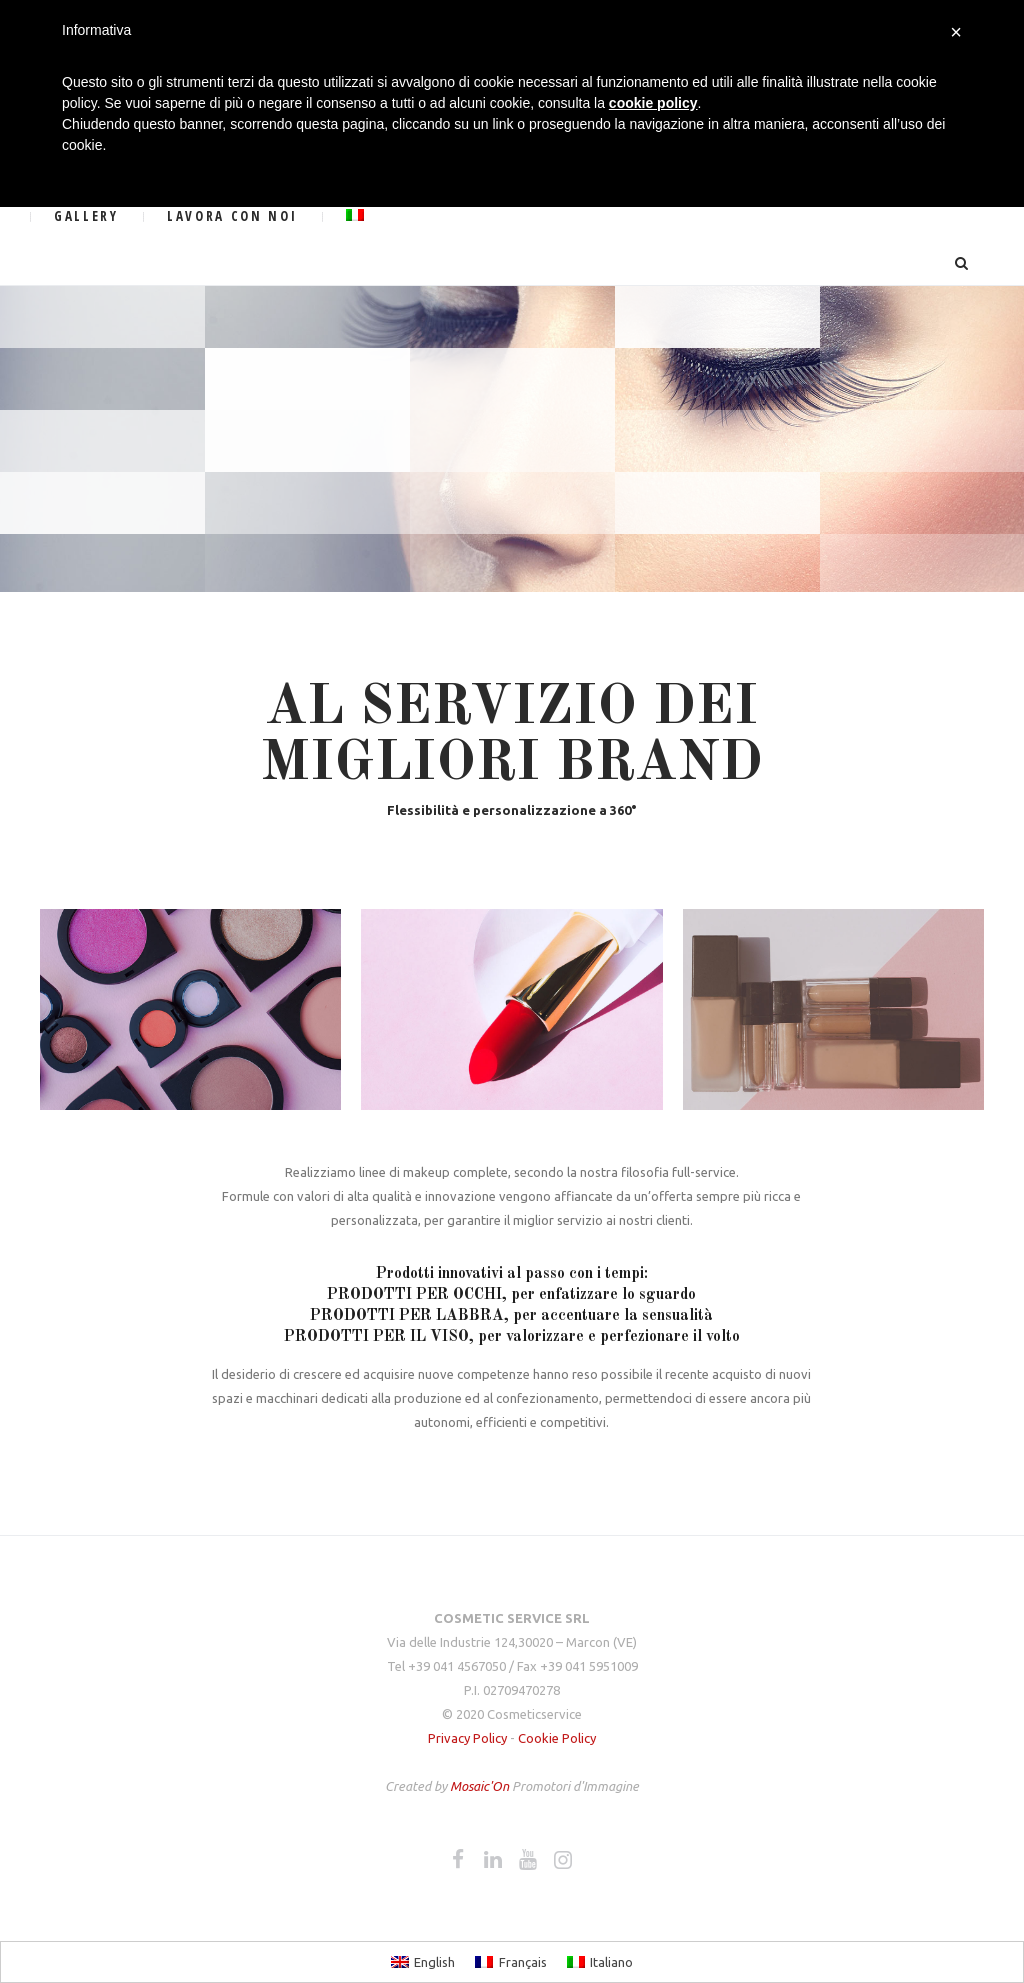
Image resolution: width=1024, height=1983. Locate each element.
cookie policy (653, 103)
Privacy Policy (467, 1738)
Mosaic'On (481, 1786)
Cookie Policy (557, 1738)
